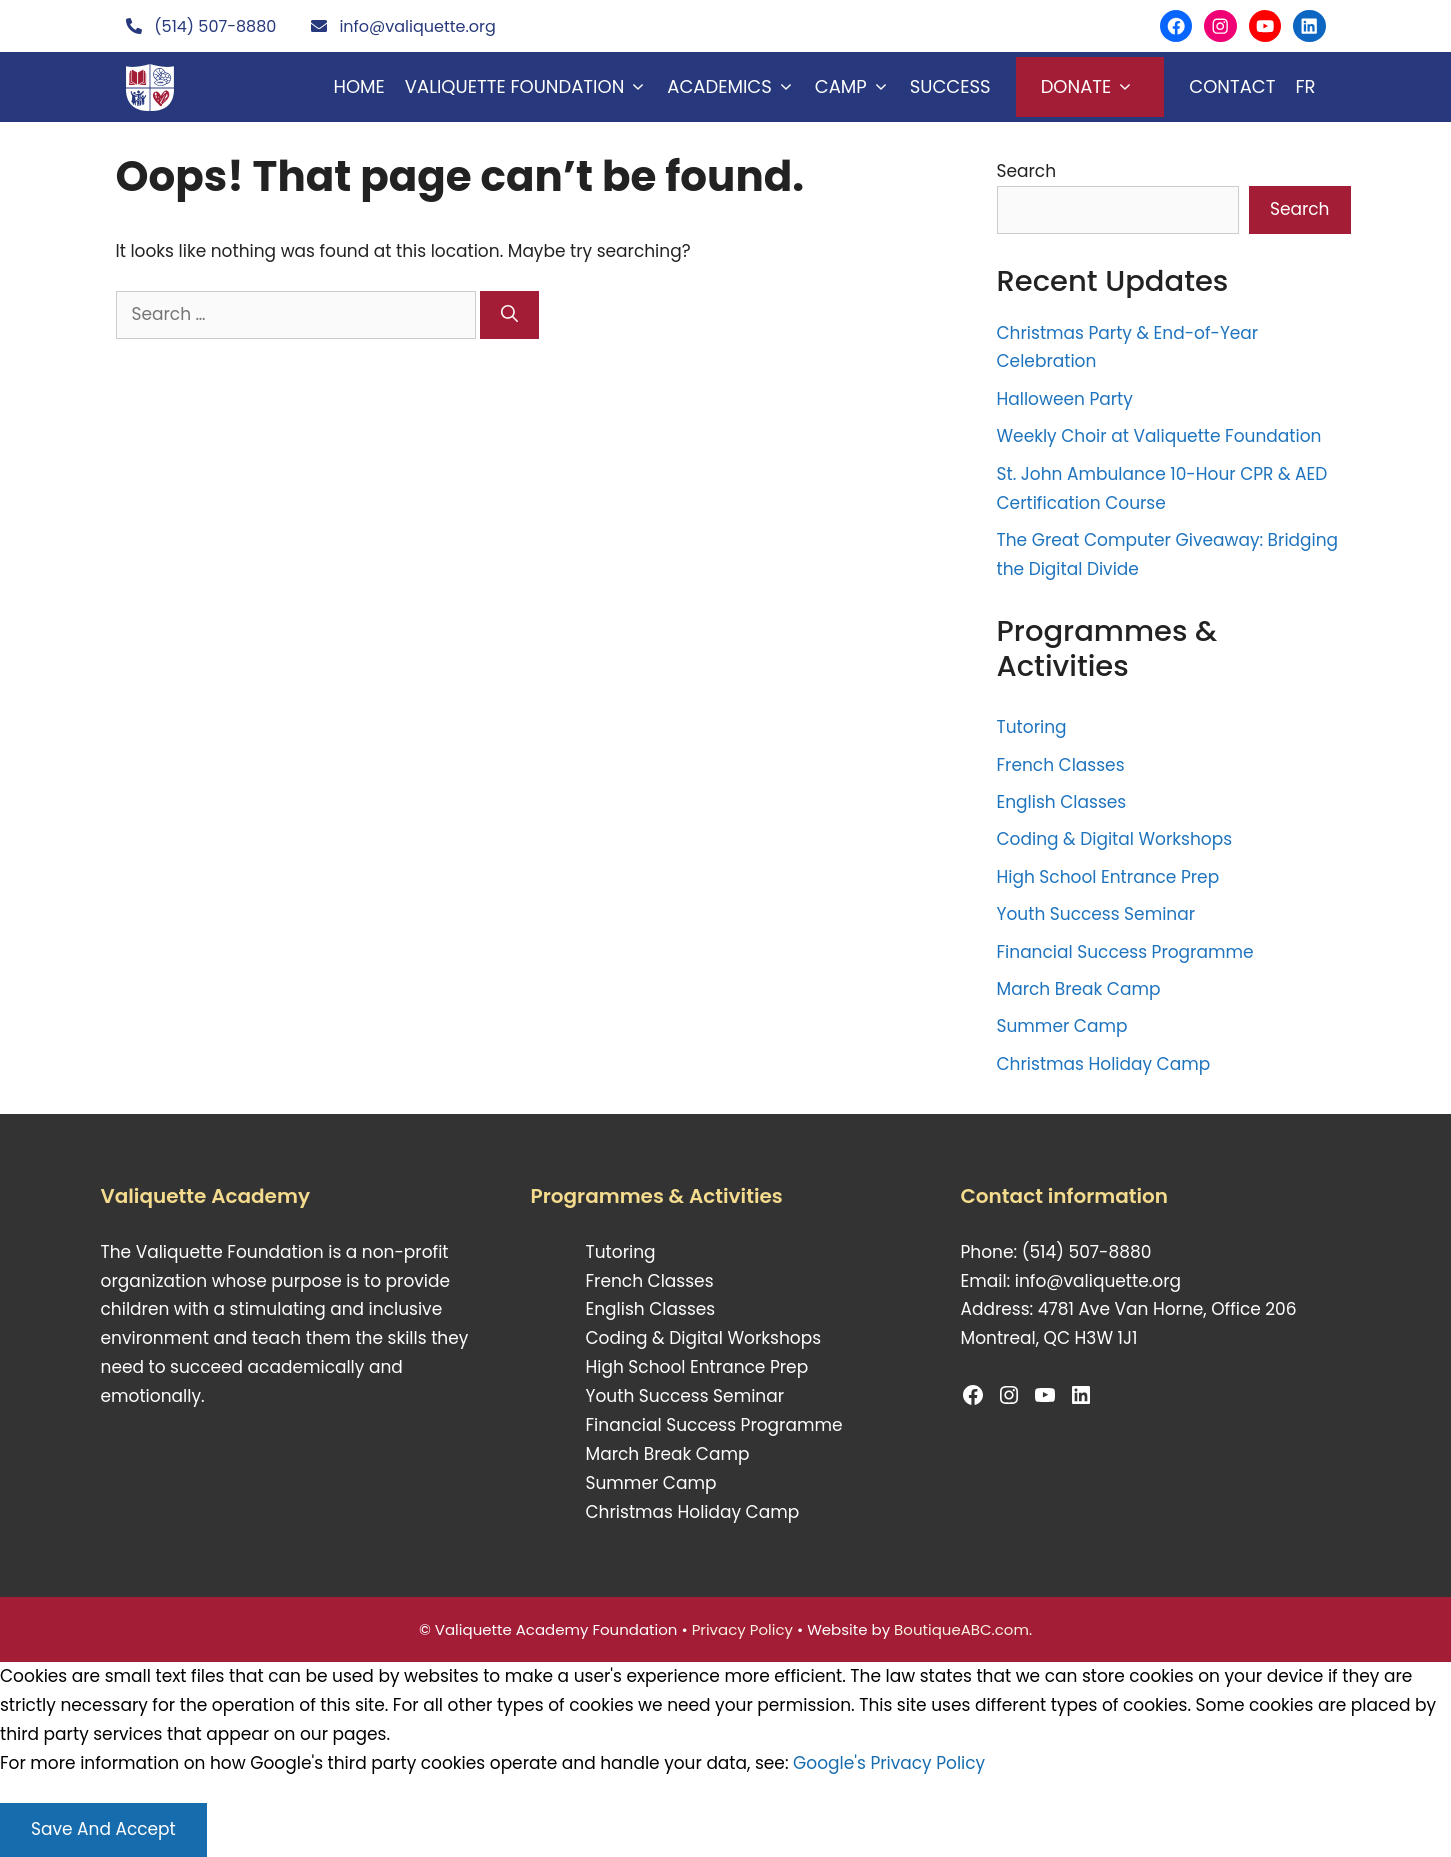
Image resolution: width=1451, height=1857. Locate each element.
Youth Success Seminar (1096, 914)
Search (1027, 171)
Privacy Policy (742, 1629)
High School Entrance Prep (1108, 877)
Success (950, 86)
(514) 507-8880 (215, 26)
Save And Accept (103, 1829)
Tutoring (1032, 727)
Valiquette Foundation (531, 87)
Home (359, 86)
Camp (857, 87)
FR (1305, 86)
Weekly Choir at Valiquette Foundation (1159, 436)
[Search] (509, 315)
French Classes (1061, 765)
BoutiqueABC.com (961, 1629)
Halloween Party (1065, 399)
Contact (1232, 86)
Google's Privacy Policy (889, 1763)
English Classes (1062, 802)
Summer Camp (1062, 1026)
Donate (1090, 87)
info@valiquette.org (417, 26)
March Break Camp (1079, 989)
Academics (736, 87)
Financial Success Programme (1125, 952)
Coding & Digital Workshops (1115, 839)
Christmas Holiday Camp (1104, 1064)
